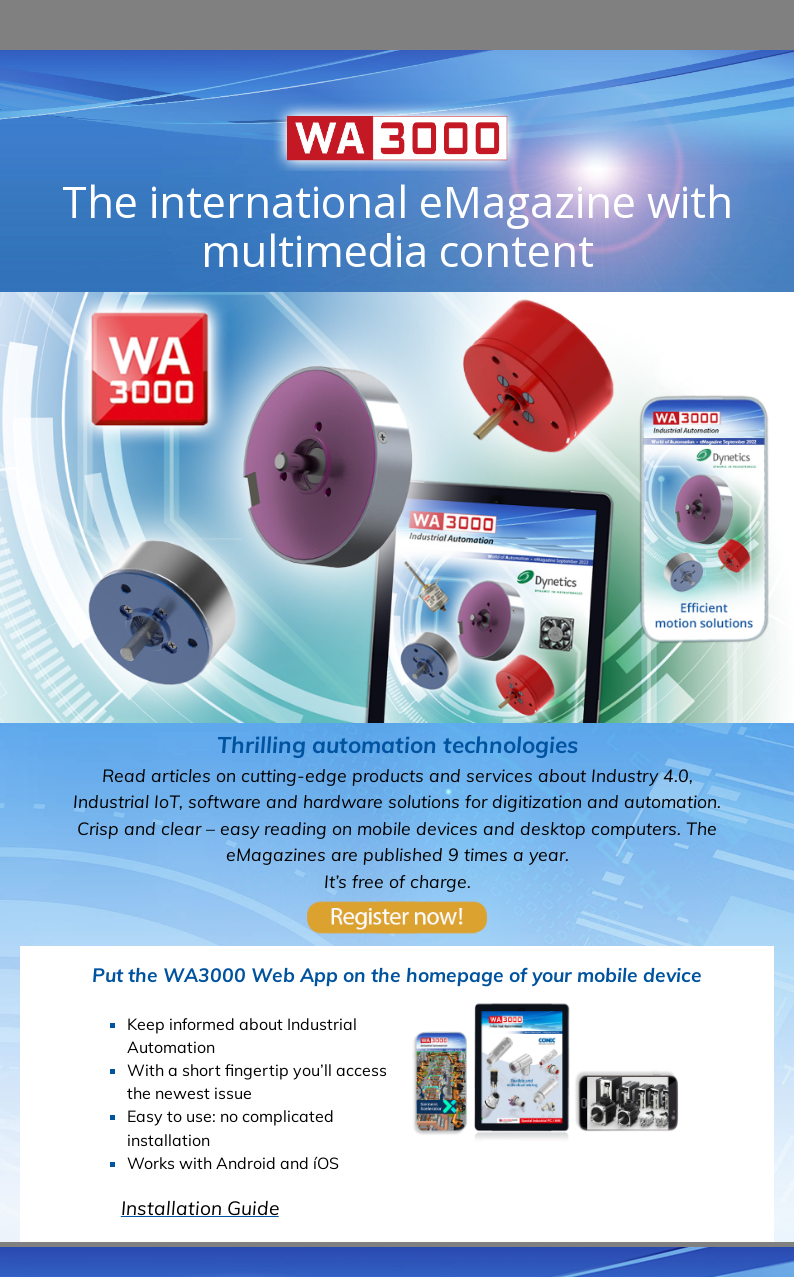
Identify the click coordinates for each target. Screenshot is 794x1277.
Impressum (568, 1086)
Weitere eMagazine (397, 646)
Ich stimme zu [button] (726, 1224)
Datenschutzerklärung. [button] (429, 1235)
